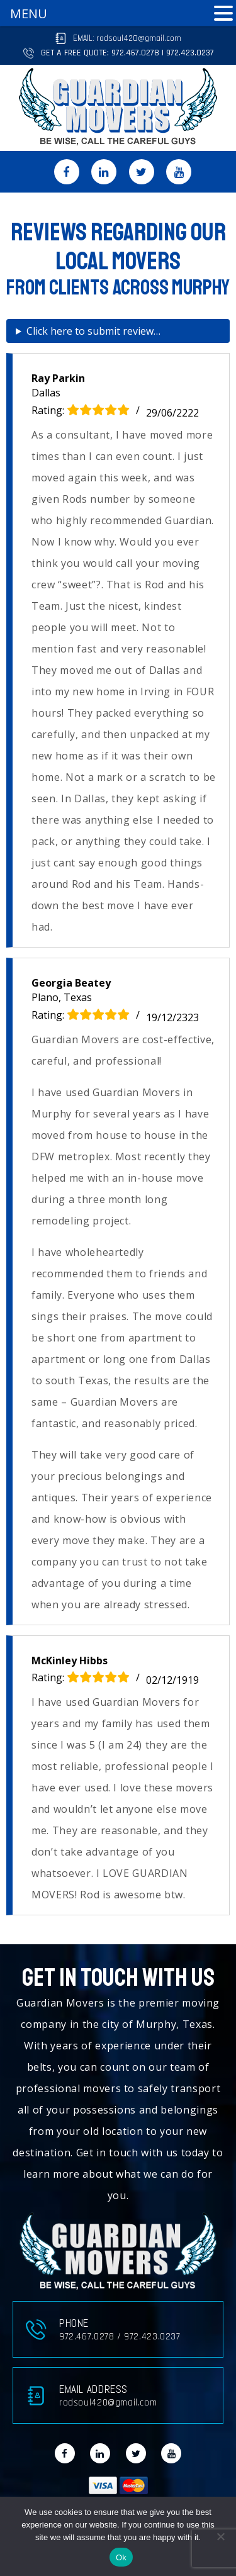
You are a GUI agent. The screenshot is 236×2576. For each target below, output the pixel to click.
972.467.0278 (135, 53)
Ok (121, 2557)
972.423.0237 (190, 53)
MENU (28, 13)
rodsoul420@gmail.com (138, 38)
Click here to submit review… (93, 331)
